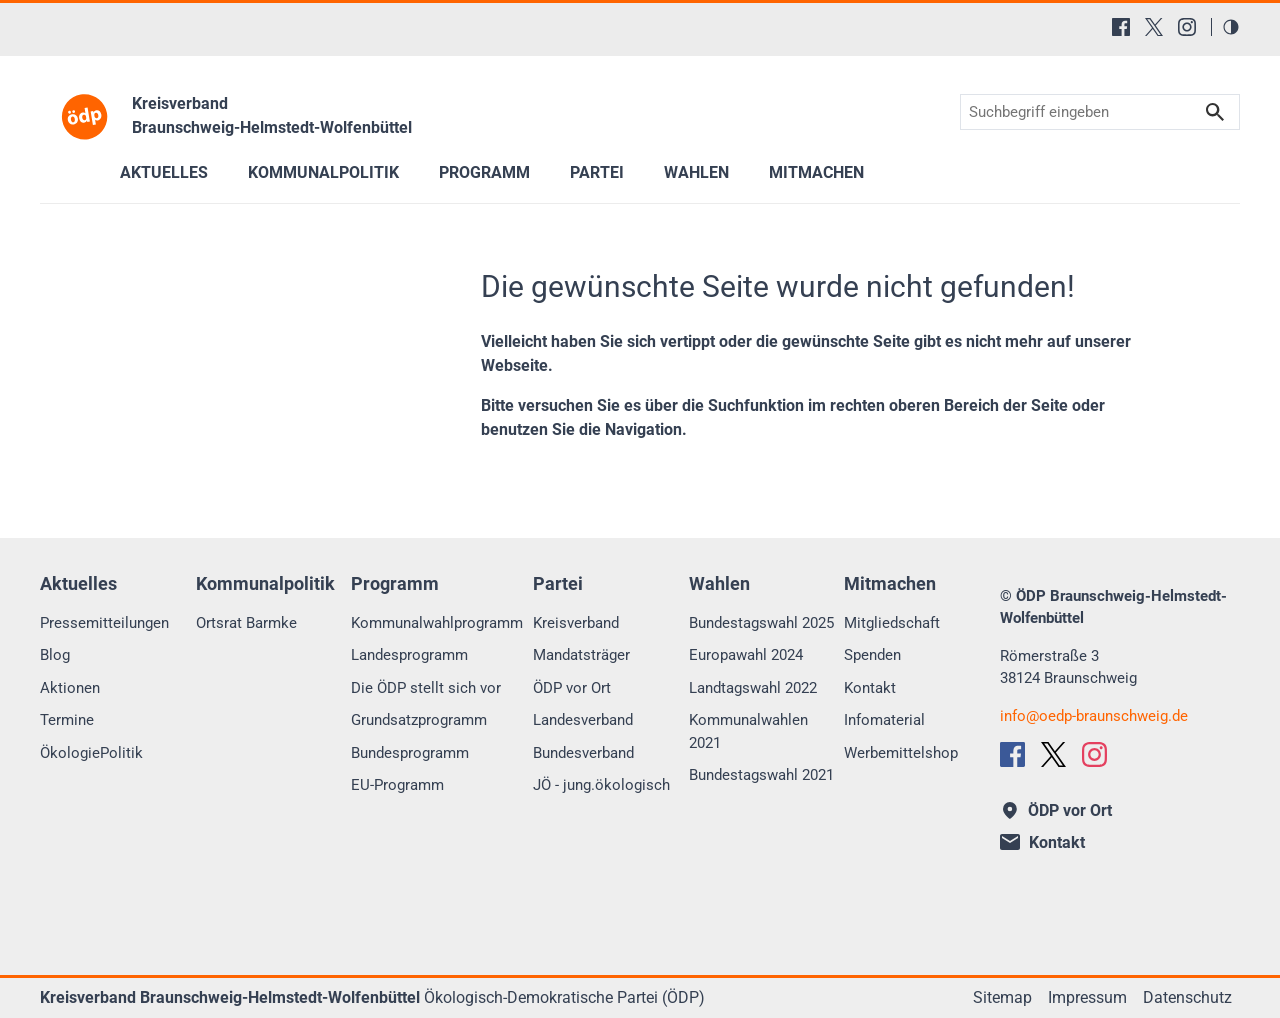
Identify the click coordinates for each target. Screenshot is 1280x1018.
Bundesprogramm (410, 753)
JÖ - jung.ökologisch (601, 785)
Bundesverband (583, 753)
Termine (67, 720)
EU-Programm (397, 785)
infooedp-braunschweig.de (1094, 716)
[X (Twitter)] (1154, 27)
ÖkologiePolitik (91, 753)
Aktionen (70, 688)
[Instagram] (1187, 27)
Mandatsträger (581, 655)
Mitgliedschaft (892, 623)
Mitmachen (816, 172)
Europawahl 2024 (746, 655)
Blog (55, 655)
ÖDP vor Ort (572, 688)
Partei (597, 172)
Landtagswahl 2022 (753, 688)
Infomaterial (884, 720)
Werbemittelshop (901, 753)
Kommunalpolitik (323, 172)
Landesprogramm (409, 655)
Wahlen (696, 172)
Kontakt (870, 688)
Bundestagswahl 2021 (761, 775)
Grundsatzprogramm (419, 720)
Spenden (872, 655)
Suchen (1215, 112)
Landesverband (583, 720)
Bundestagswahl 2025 (761, 623)
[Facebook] (1121, 27)
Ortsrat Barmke (246, 623)
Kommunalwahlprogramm (437, 623)
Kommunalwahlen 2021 (748, 731)
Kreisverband (576, 623)
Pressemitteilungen (104, 623)
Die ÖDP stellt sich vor (426, 688)
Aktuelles (164, 172)
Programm (484, 172)
